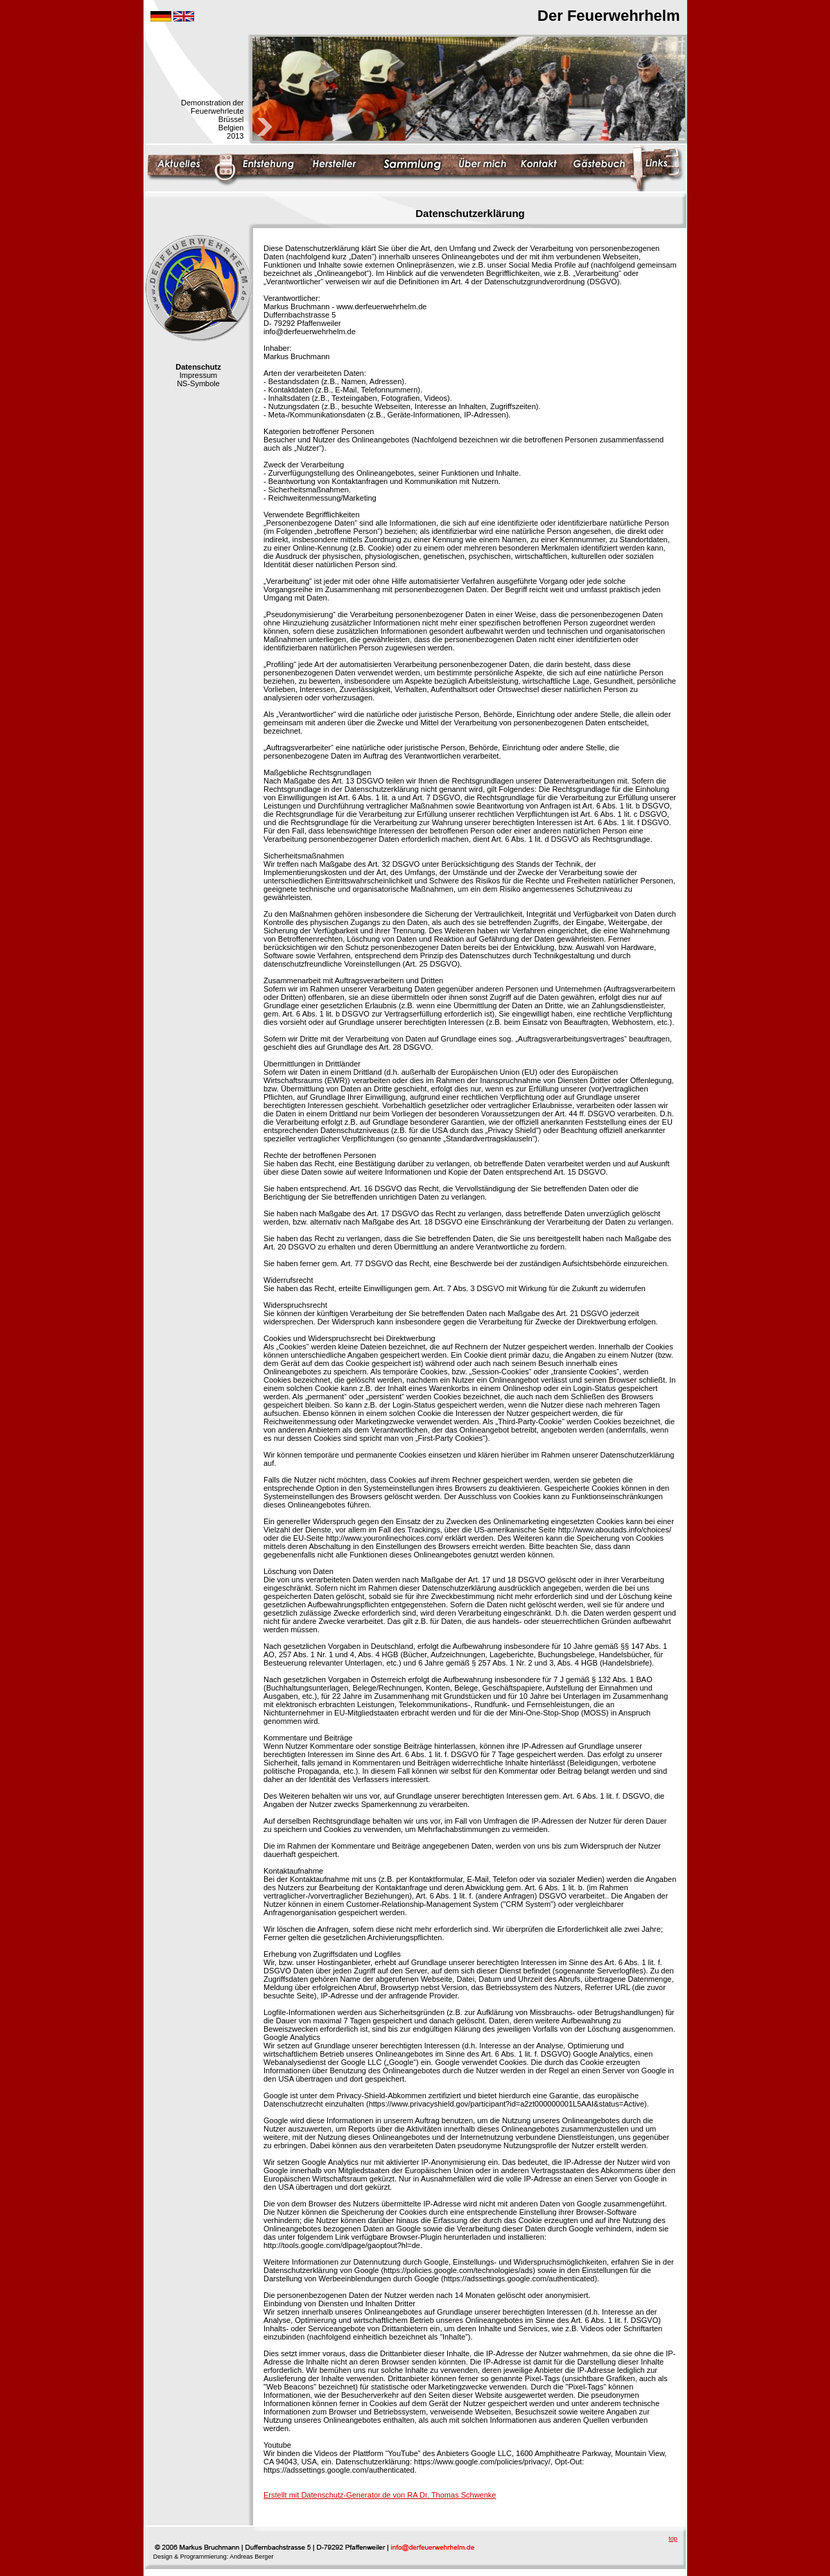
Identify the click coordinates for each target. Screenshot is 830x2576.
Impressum (198, 375)
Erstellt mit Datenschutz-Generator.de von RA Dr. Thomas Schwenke (379, 2495)
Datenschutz (198, 367)
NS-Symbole (198, 383)
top (672, 2538)
